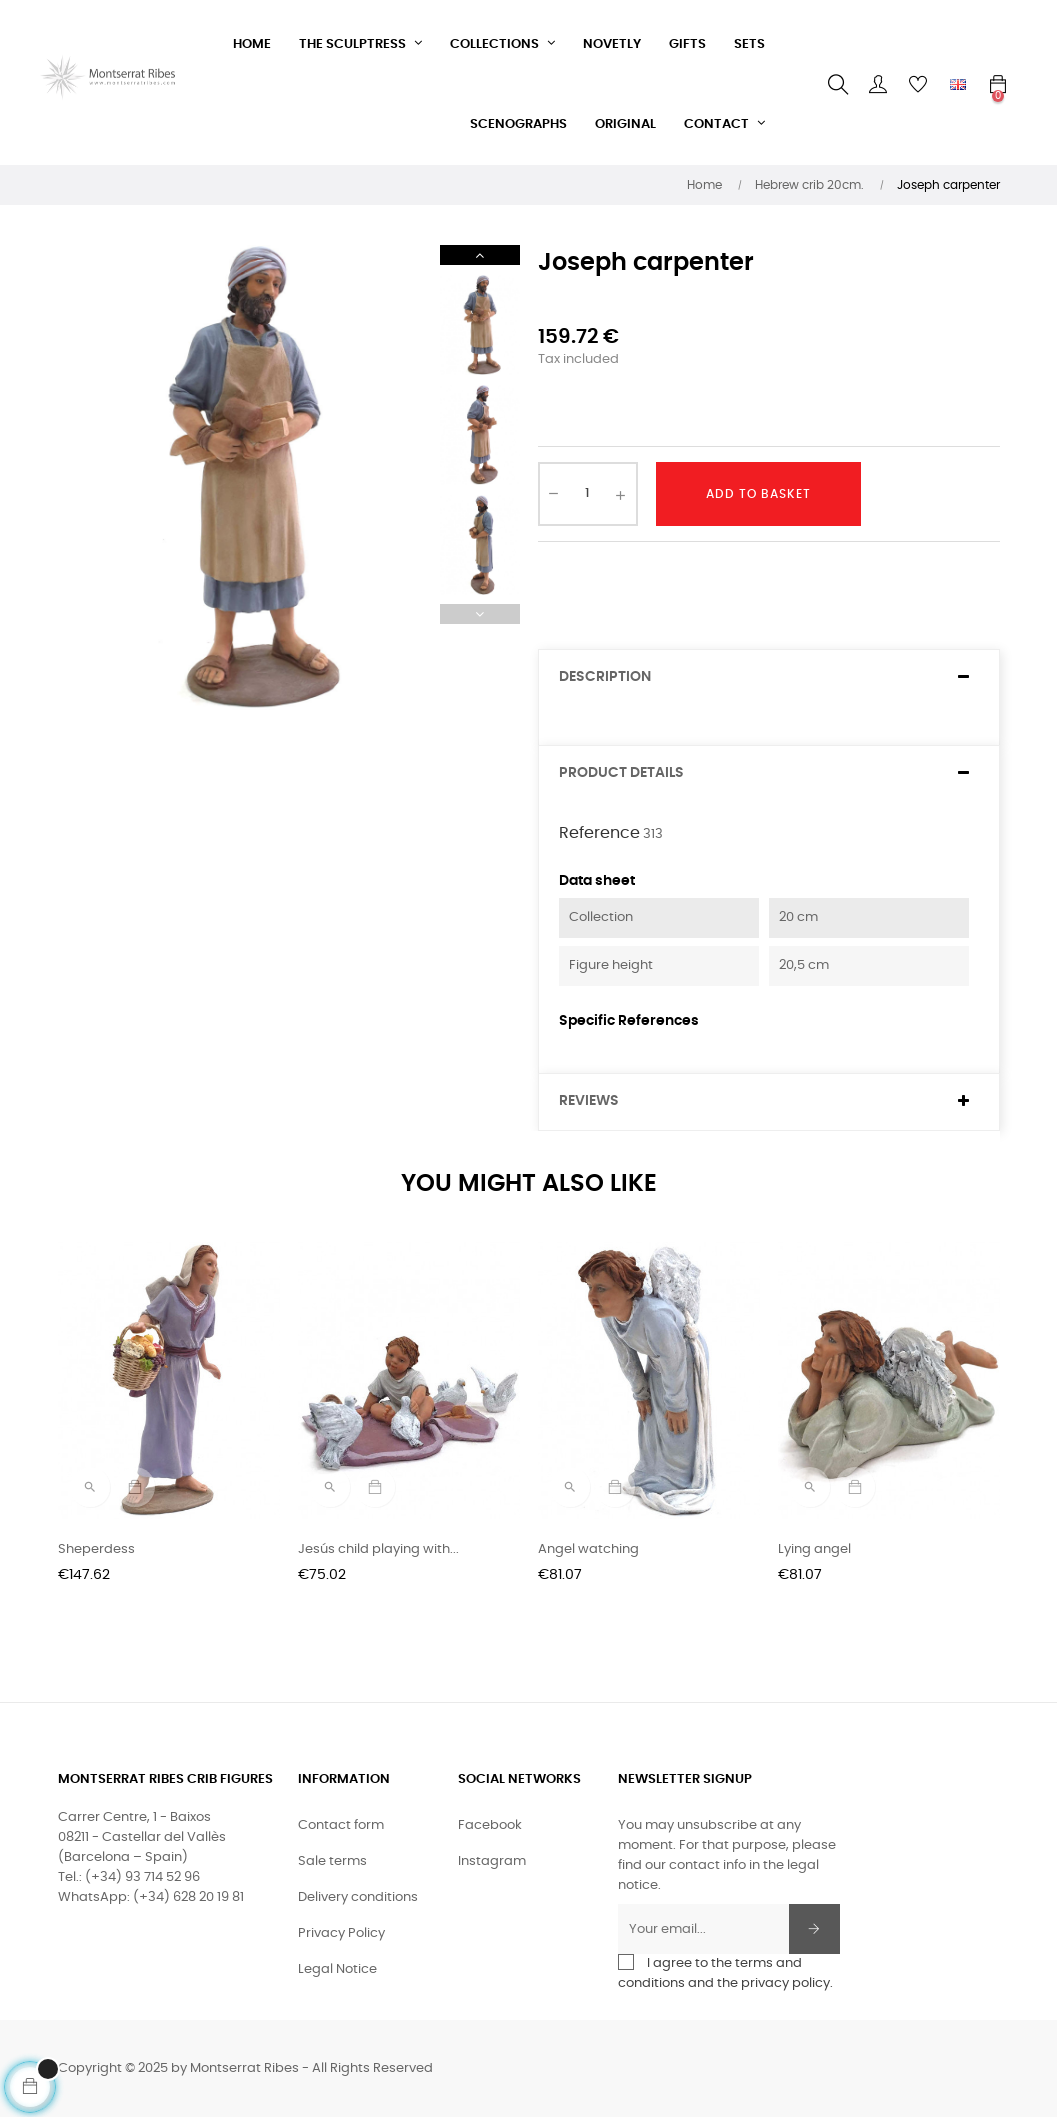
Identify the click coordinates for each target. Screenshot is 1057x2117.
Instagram (492, 1861)
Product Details (621, 773)
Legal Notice (337, 1969)
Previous (480, 614)
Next (480, 255)
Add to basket (758, 494)
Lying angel (814, 1549)
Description (605, 677)
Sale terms (332, 1861)
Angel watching (588, 1549)
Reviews (589, 1101)
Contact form (341, 1825)
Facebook (490, 1825)
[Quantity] (588, 494)
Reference (599, 833)
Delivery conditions (358, 1897)
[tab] (769, 677)
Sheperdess (96, 1549)
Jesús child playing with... (378, 1549)
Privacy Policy (341, 1933)
